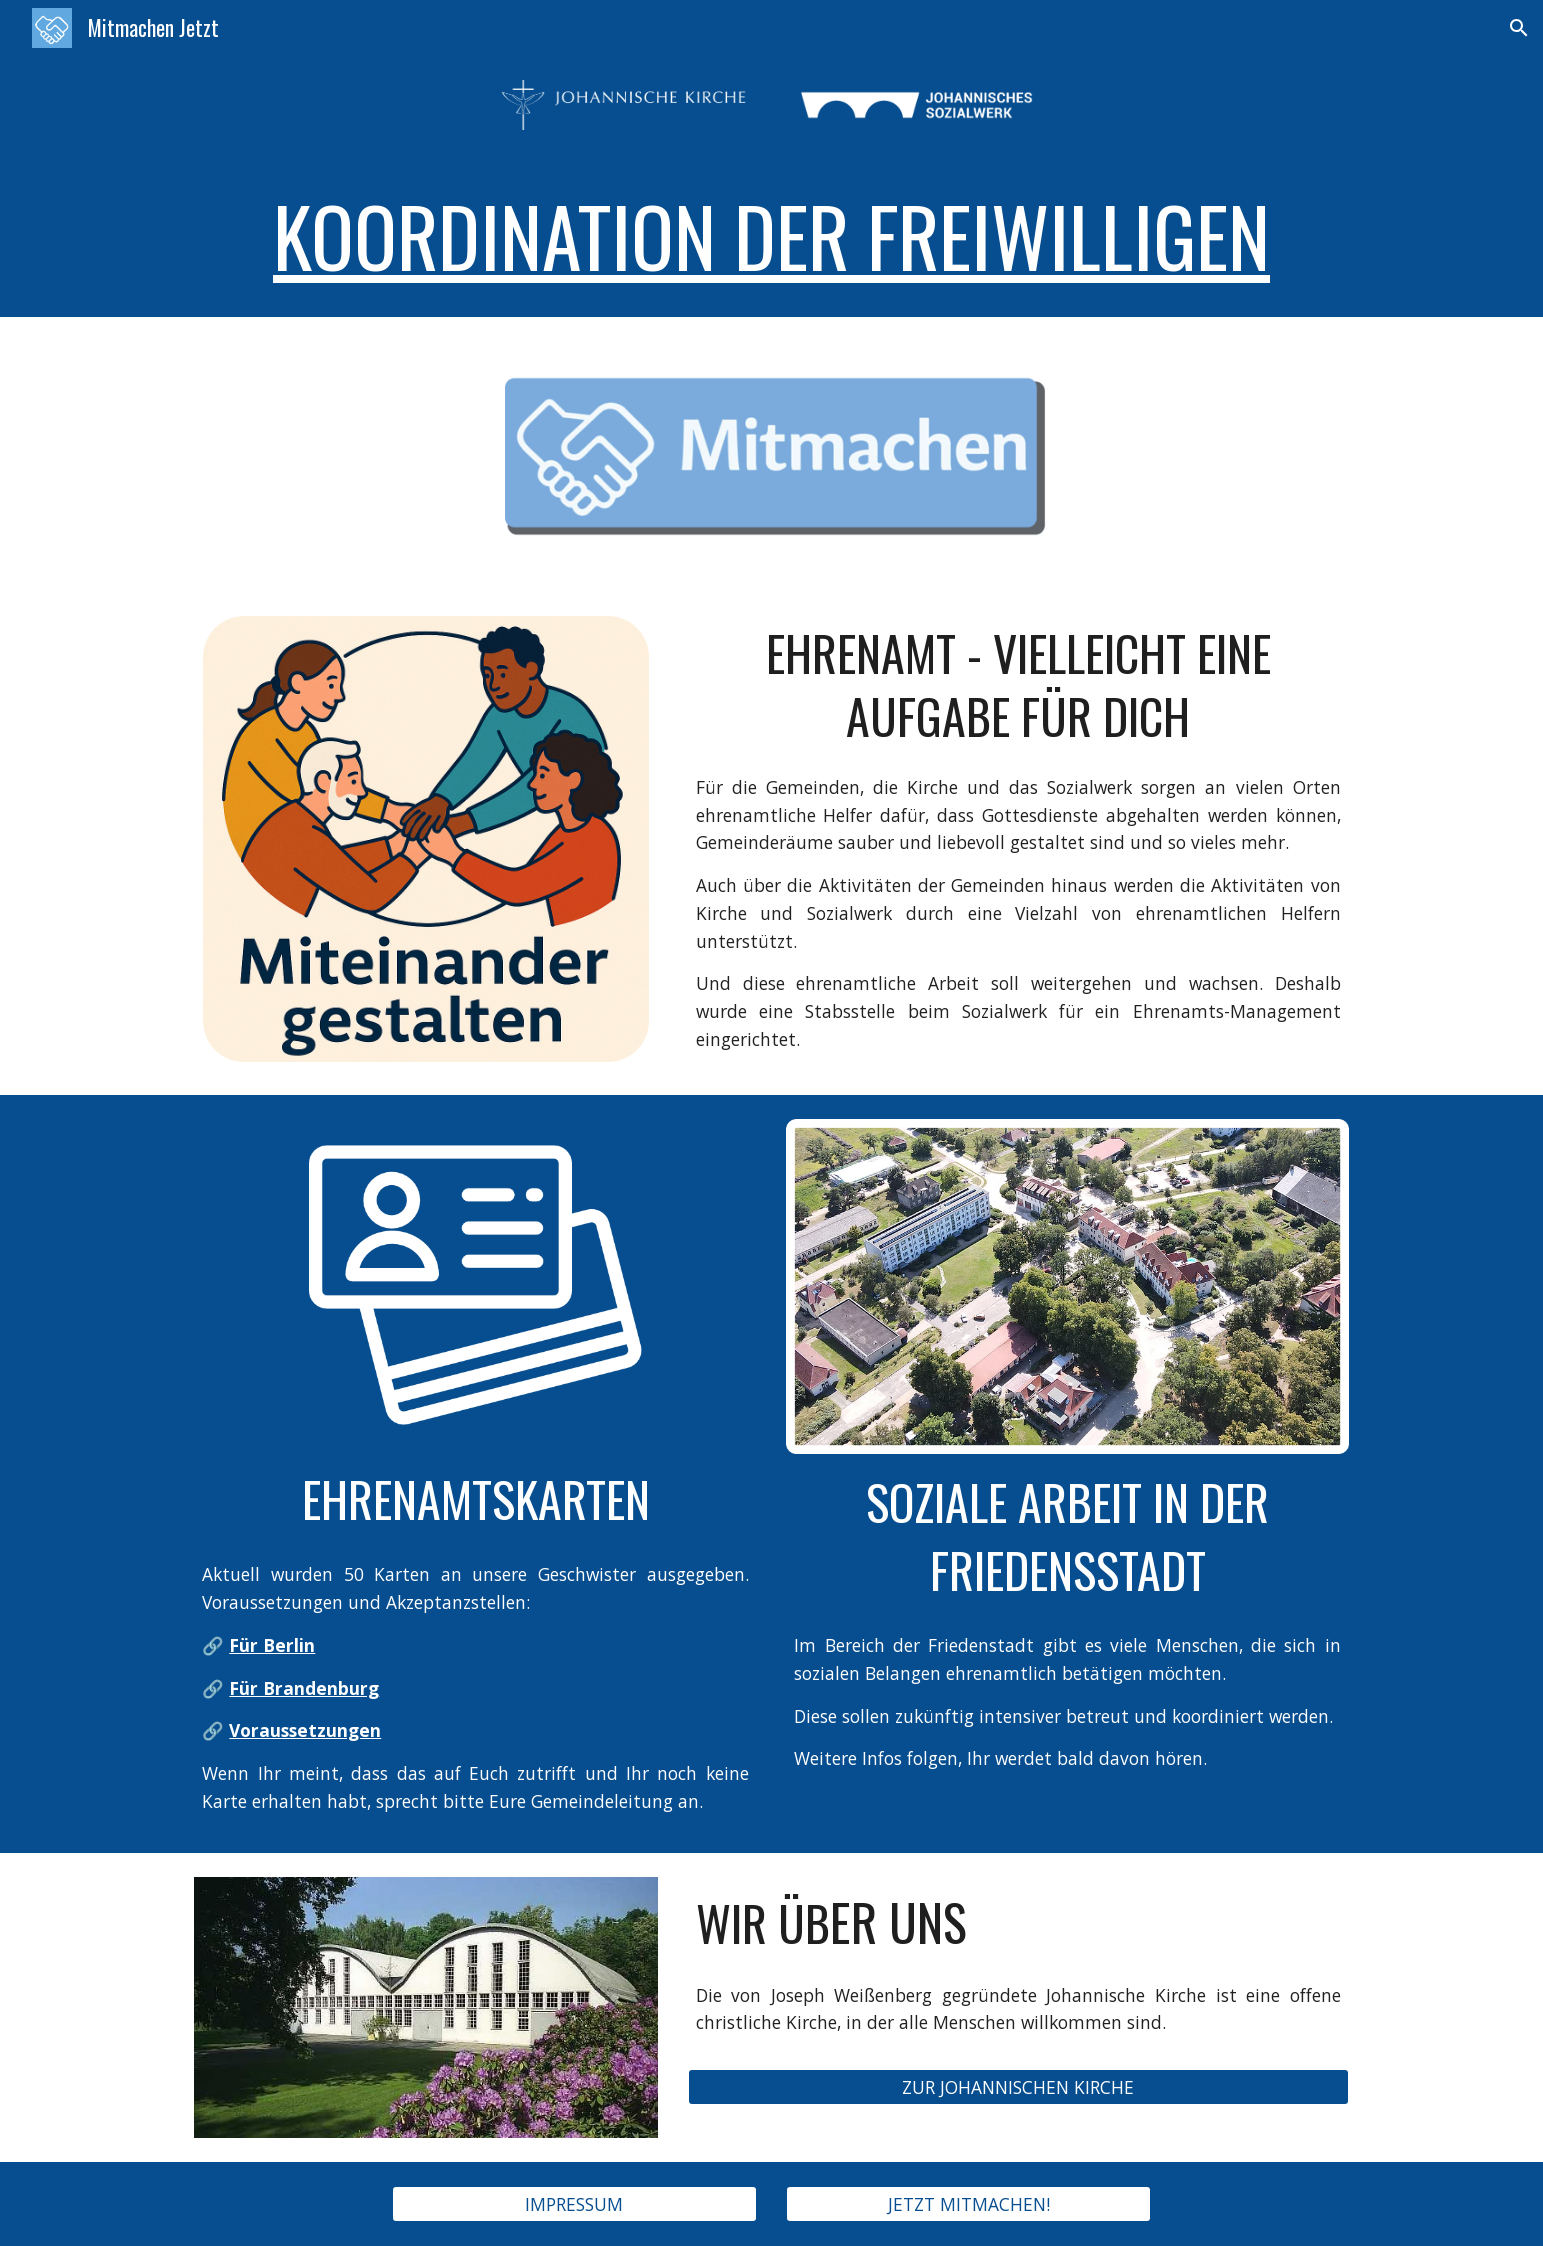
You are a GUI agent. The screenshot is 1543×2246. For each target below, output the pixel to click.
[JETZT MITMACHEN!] (968, 2204)
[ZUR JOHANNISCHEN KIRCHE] (1018, 2087)
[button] (1519, 28)
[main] (771, 235)
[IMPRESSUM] (574, 2204)
